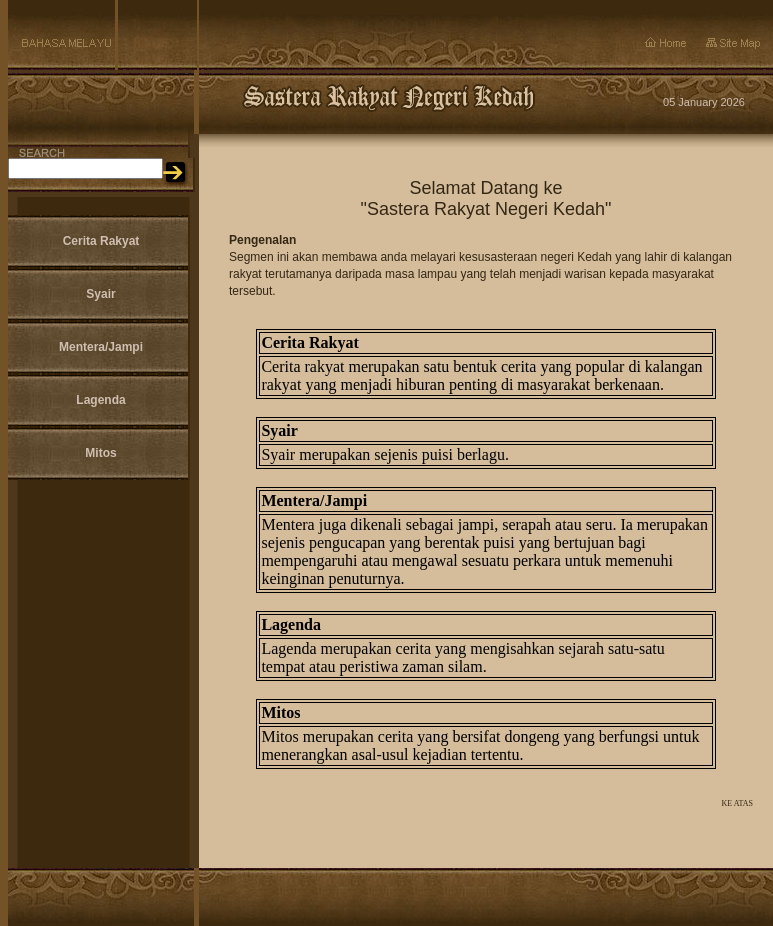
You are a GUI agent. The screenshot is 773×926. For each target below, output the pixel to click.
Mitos (100, 453)
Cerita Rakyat (101, 241)
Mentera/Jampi (101, 347)
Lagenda (100, 400)
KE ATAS (737, 803)
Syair (100, 294)
